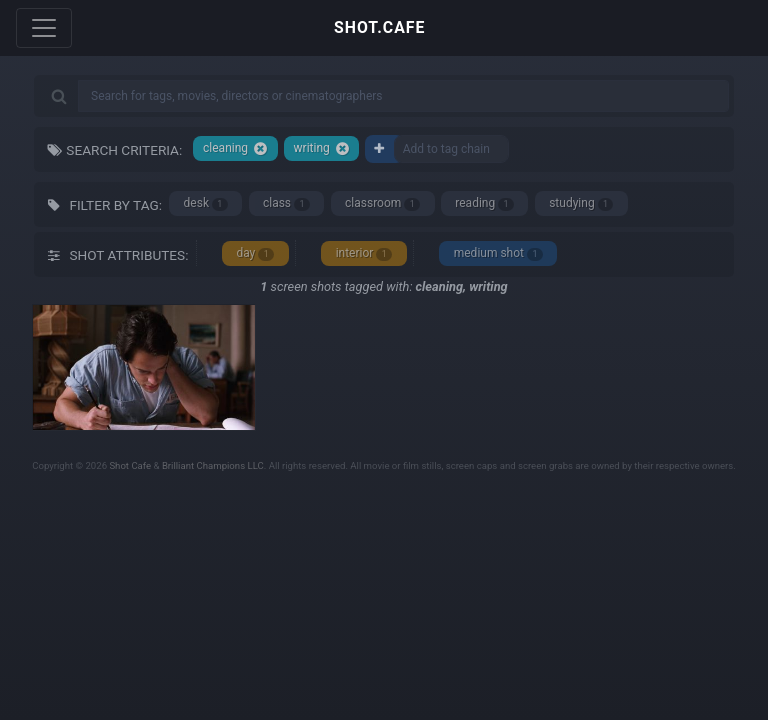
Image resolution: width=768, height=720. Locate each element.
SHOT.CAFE (379, 27)
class (286, 203)
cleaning (235, 148)
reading (484, 203)
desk (206, 203)
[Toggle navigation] (44, 28)
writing (322, 148)
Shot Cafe (130, 465)
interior (364, 253)
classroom (382, 203)
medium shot (498, 253)
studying (581, 203)
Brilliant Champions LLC (213, 465)
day (255, 253)
